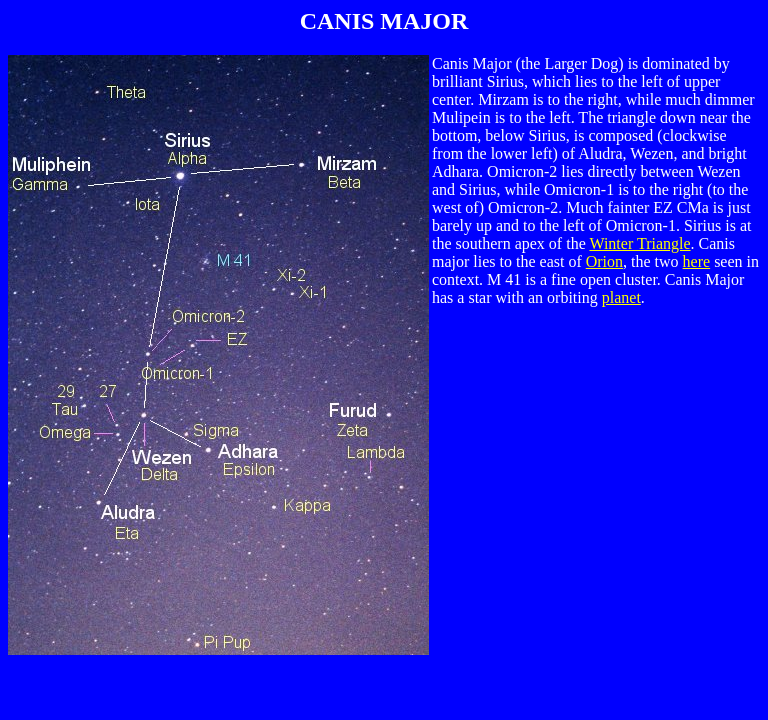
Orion (604, 261)
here (697, 261)
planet (621, 297)
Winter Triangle (639, 243)
